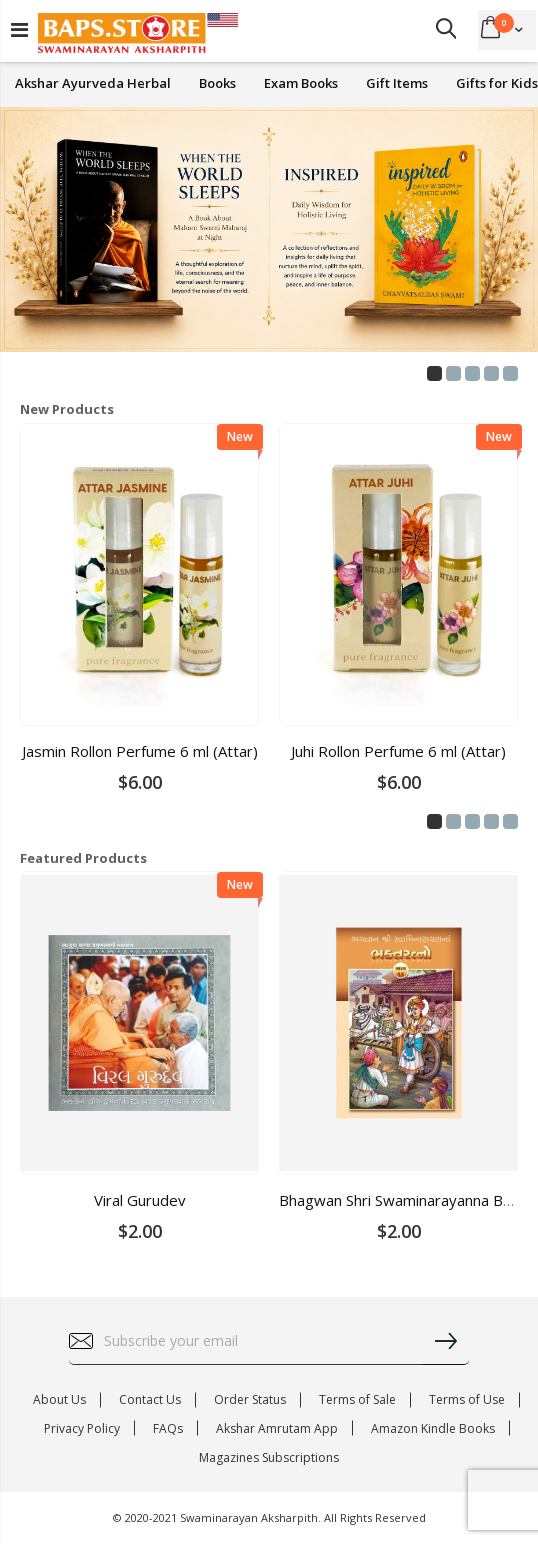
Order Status (250, 1399)
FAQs (168, 1428)
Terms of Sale (357, 1399)
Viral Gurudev (140, 1200)
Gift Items (397, 83)
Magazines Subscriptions (269, 1457)
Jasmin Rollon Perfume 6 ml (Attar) (140, 751)
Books (217, 83)
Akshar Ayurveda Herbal (93, 83)
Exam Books (301, 83)
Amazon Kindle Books (433, 1428)
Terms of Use (467, 1399)
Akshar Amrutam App (277, 1428)
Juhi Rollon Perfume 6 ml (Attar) (398, 751)
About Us (59, 1399)
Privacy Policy (82, 1428)
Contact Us (150, 1399)
